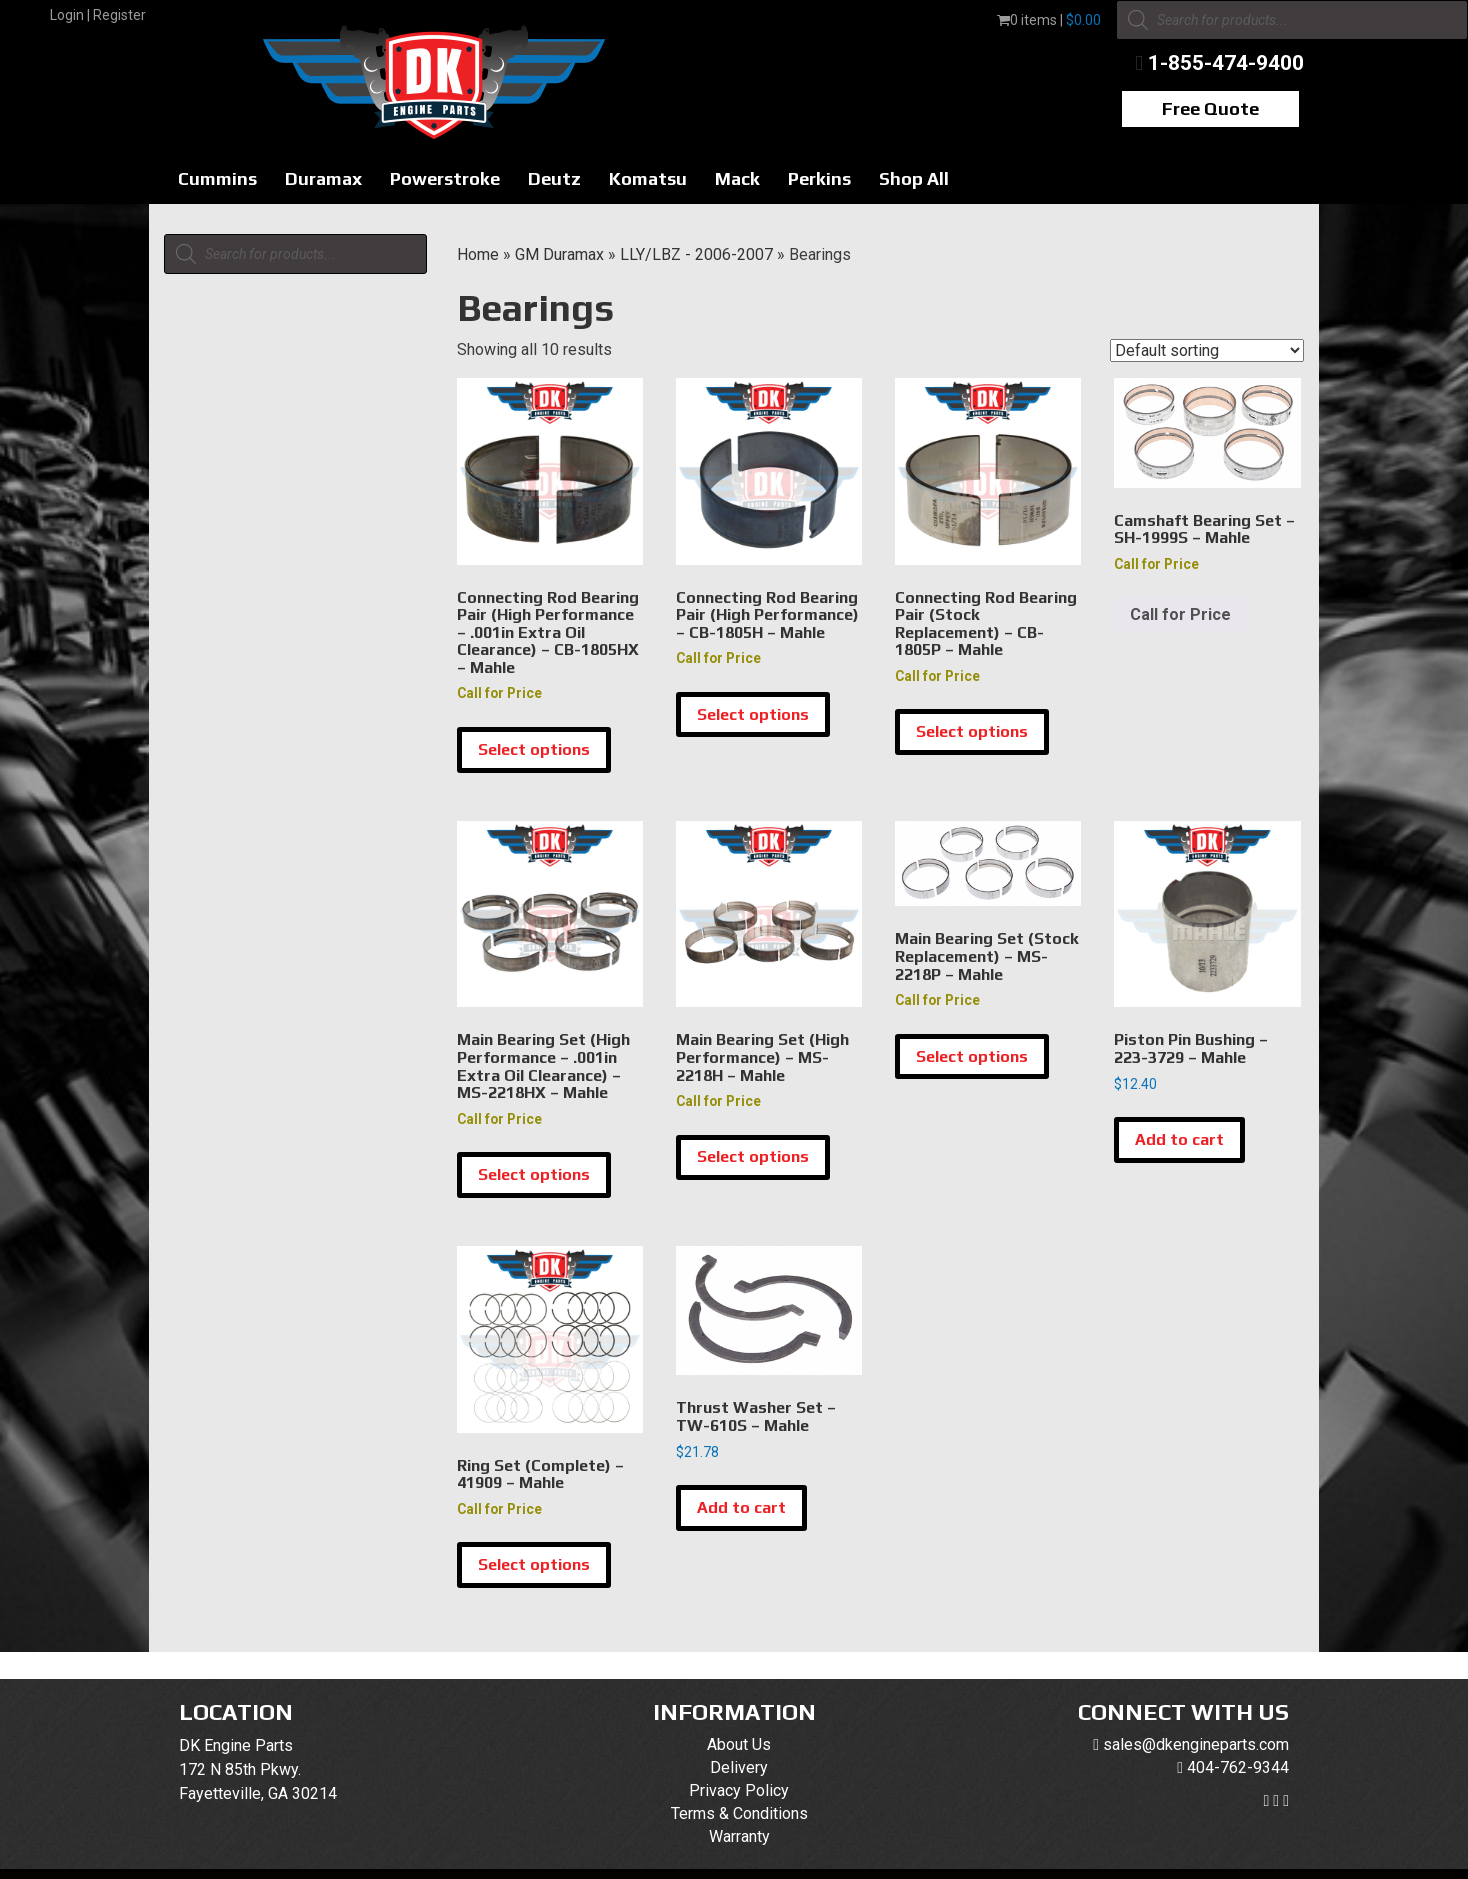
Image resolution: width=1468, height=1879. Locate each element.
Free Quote (1210, 108)
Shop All (914, 178)
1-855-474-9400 (1226, 63)
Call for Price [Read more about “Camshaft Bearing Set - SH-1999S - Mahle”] (1180, 614)
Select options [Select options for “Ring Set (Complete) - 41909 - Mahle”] (534, 1564)
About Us (739, 1744)
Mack (737, 178)
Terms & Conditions (739, 1813)
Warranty (739, 1836)
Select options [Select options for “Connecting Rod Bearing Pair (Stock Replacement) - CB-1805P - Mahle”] (972, 731)
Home (478, 254)
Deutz (554, 178)
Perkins (819, 178)
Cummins (217, 178)
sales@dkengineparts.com (1196, 1744)
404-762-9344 (1238, 1767)
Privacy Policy (739, 1790)
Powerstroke (445, 178)
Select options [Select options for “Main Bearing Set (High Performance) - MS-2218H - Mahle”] (753, 1156)
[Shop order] (1207, 350)
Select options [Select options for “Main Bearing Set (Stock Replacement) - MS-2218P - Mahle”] (972, 1056)
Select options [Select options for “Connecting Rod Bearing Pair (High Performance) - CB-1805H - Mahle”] (753, 714)
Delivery (739, 1767)
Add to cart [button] (1179, 1139)
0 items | (1049, 20)
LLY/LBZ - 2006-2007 (696, 254)
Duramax (323, 178)
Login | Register (98, 15)
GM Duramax (559, 254)
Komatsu (648, 178)
